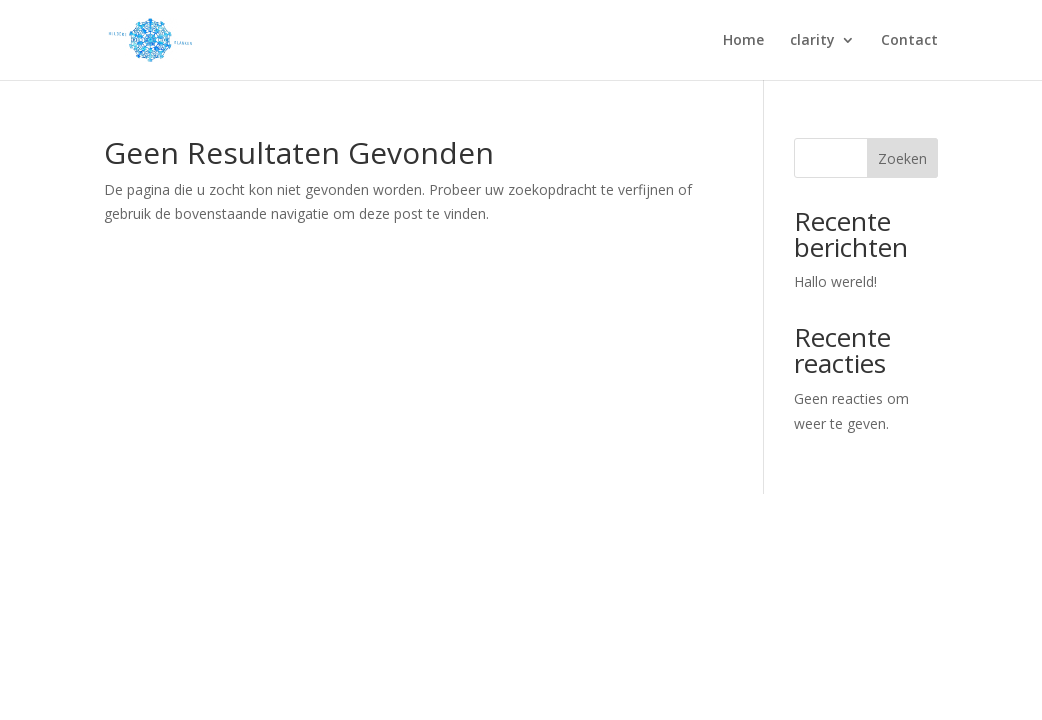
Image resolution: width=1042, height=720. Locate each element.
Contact (909, 41)
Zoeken (902, 158)
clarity (812, 41)
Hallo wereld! (835, 281)
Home (743, 41)
